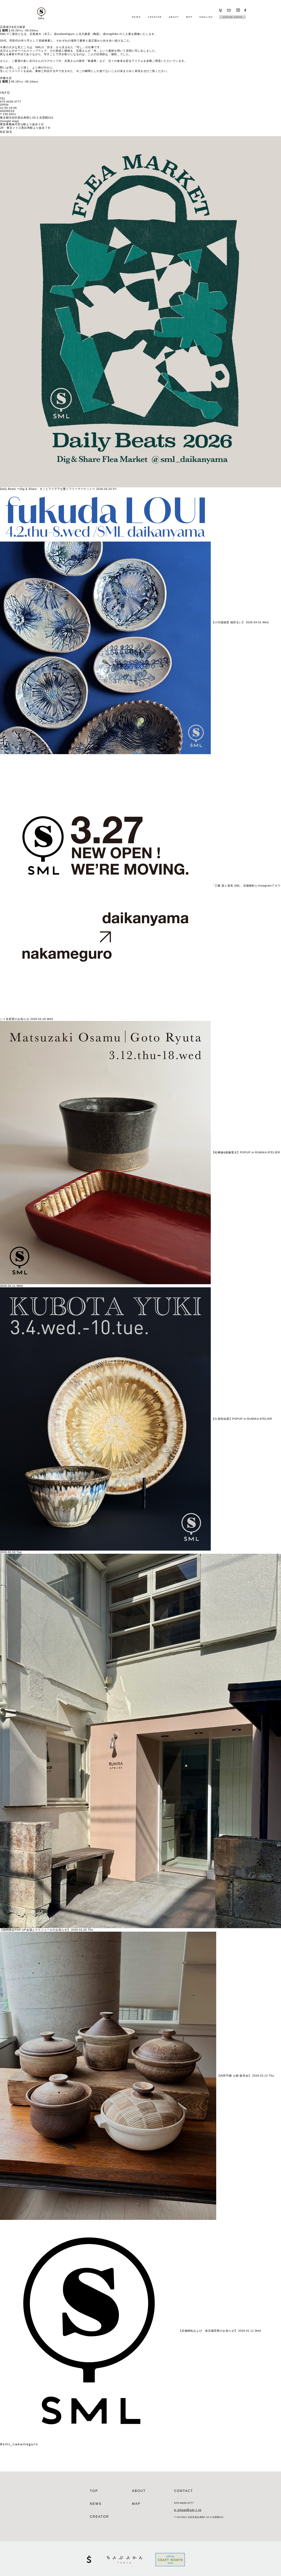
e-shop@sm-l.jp (187, 2510)
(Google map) (9, 121)
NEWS (136, 17)
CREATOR (155, 17)
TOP (94, 2491)
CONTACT (183, 2491)
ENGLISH (206, 17)
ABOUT (174, 17)
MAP (189, 17)
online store (232, 17)
